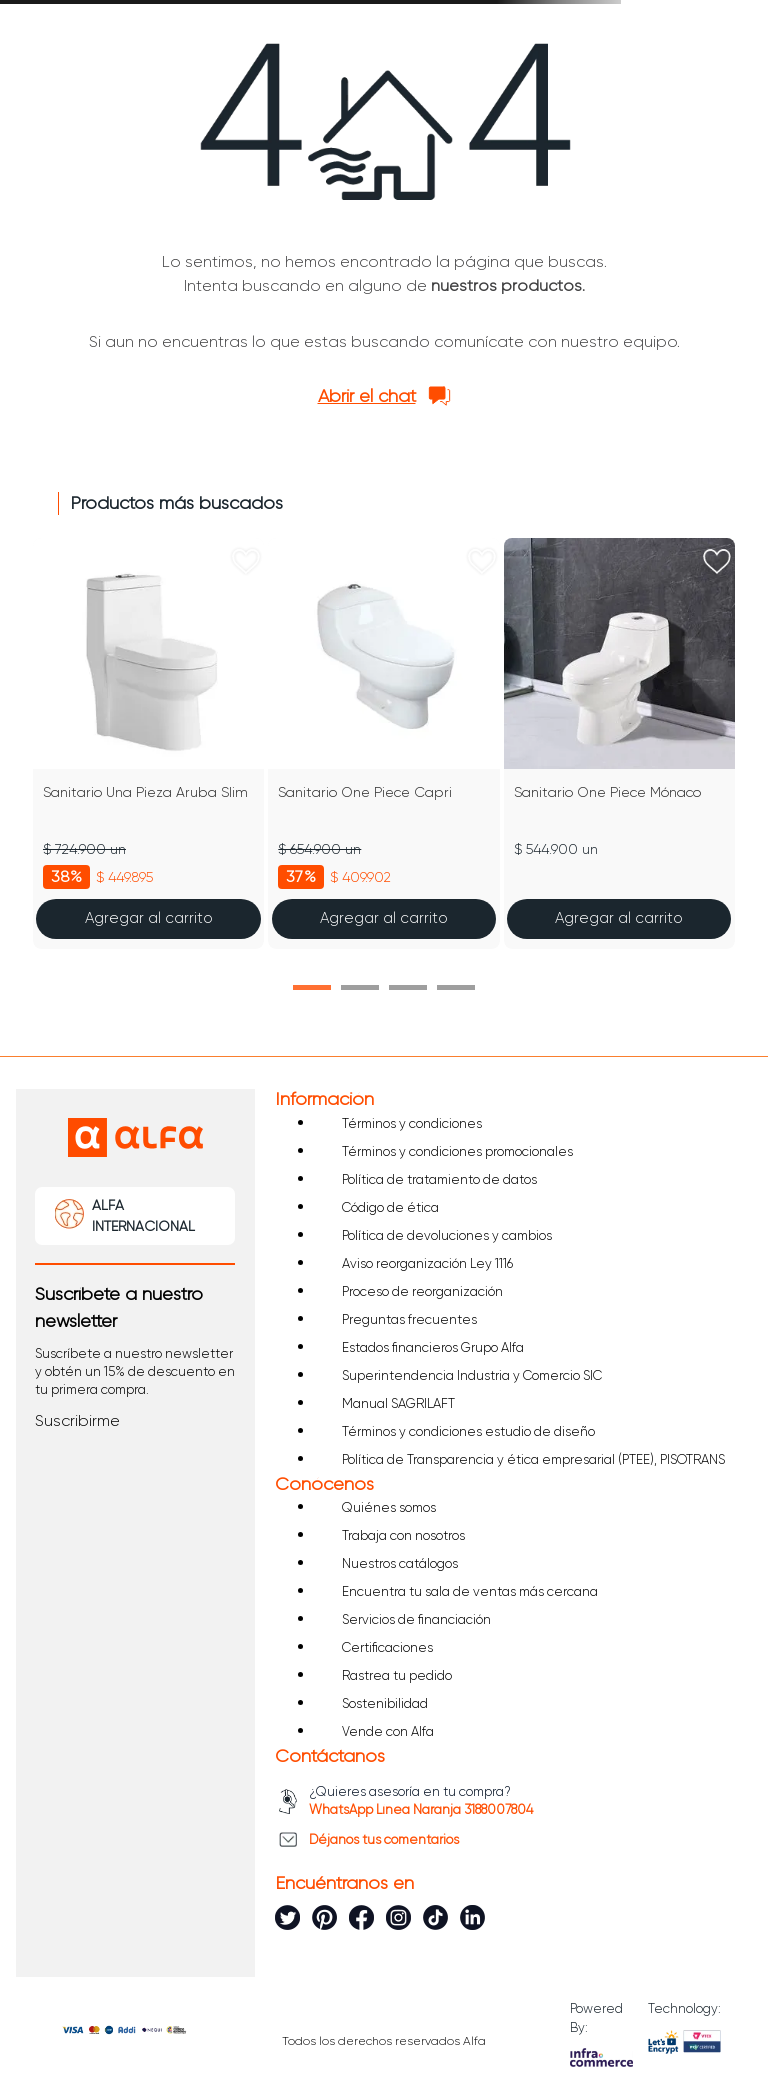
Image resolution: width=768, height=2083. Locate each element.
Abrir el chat (367, 396)
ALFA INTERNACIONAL (143, 1215)
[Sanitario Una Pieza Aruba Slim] (148, 743)
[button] (312, 987)
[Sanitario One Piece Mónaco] (619, 743)
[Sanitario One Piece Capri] (383, 743)
